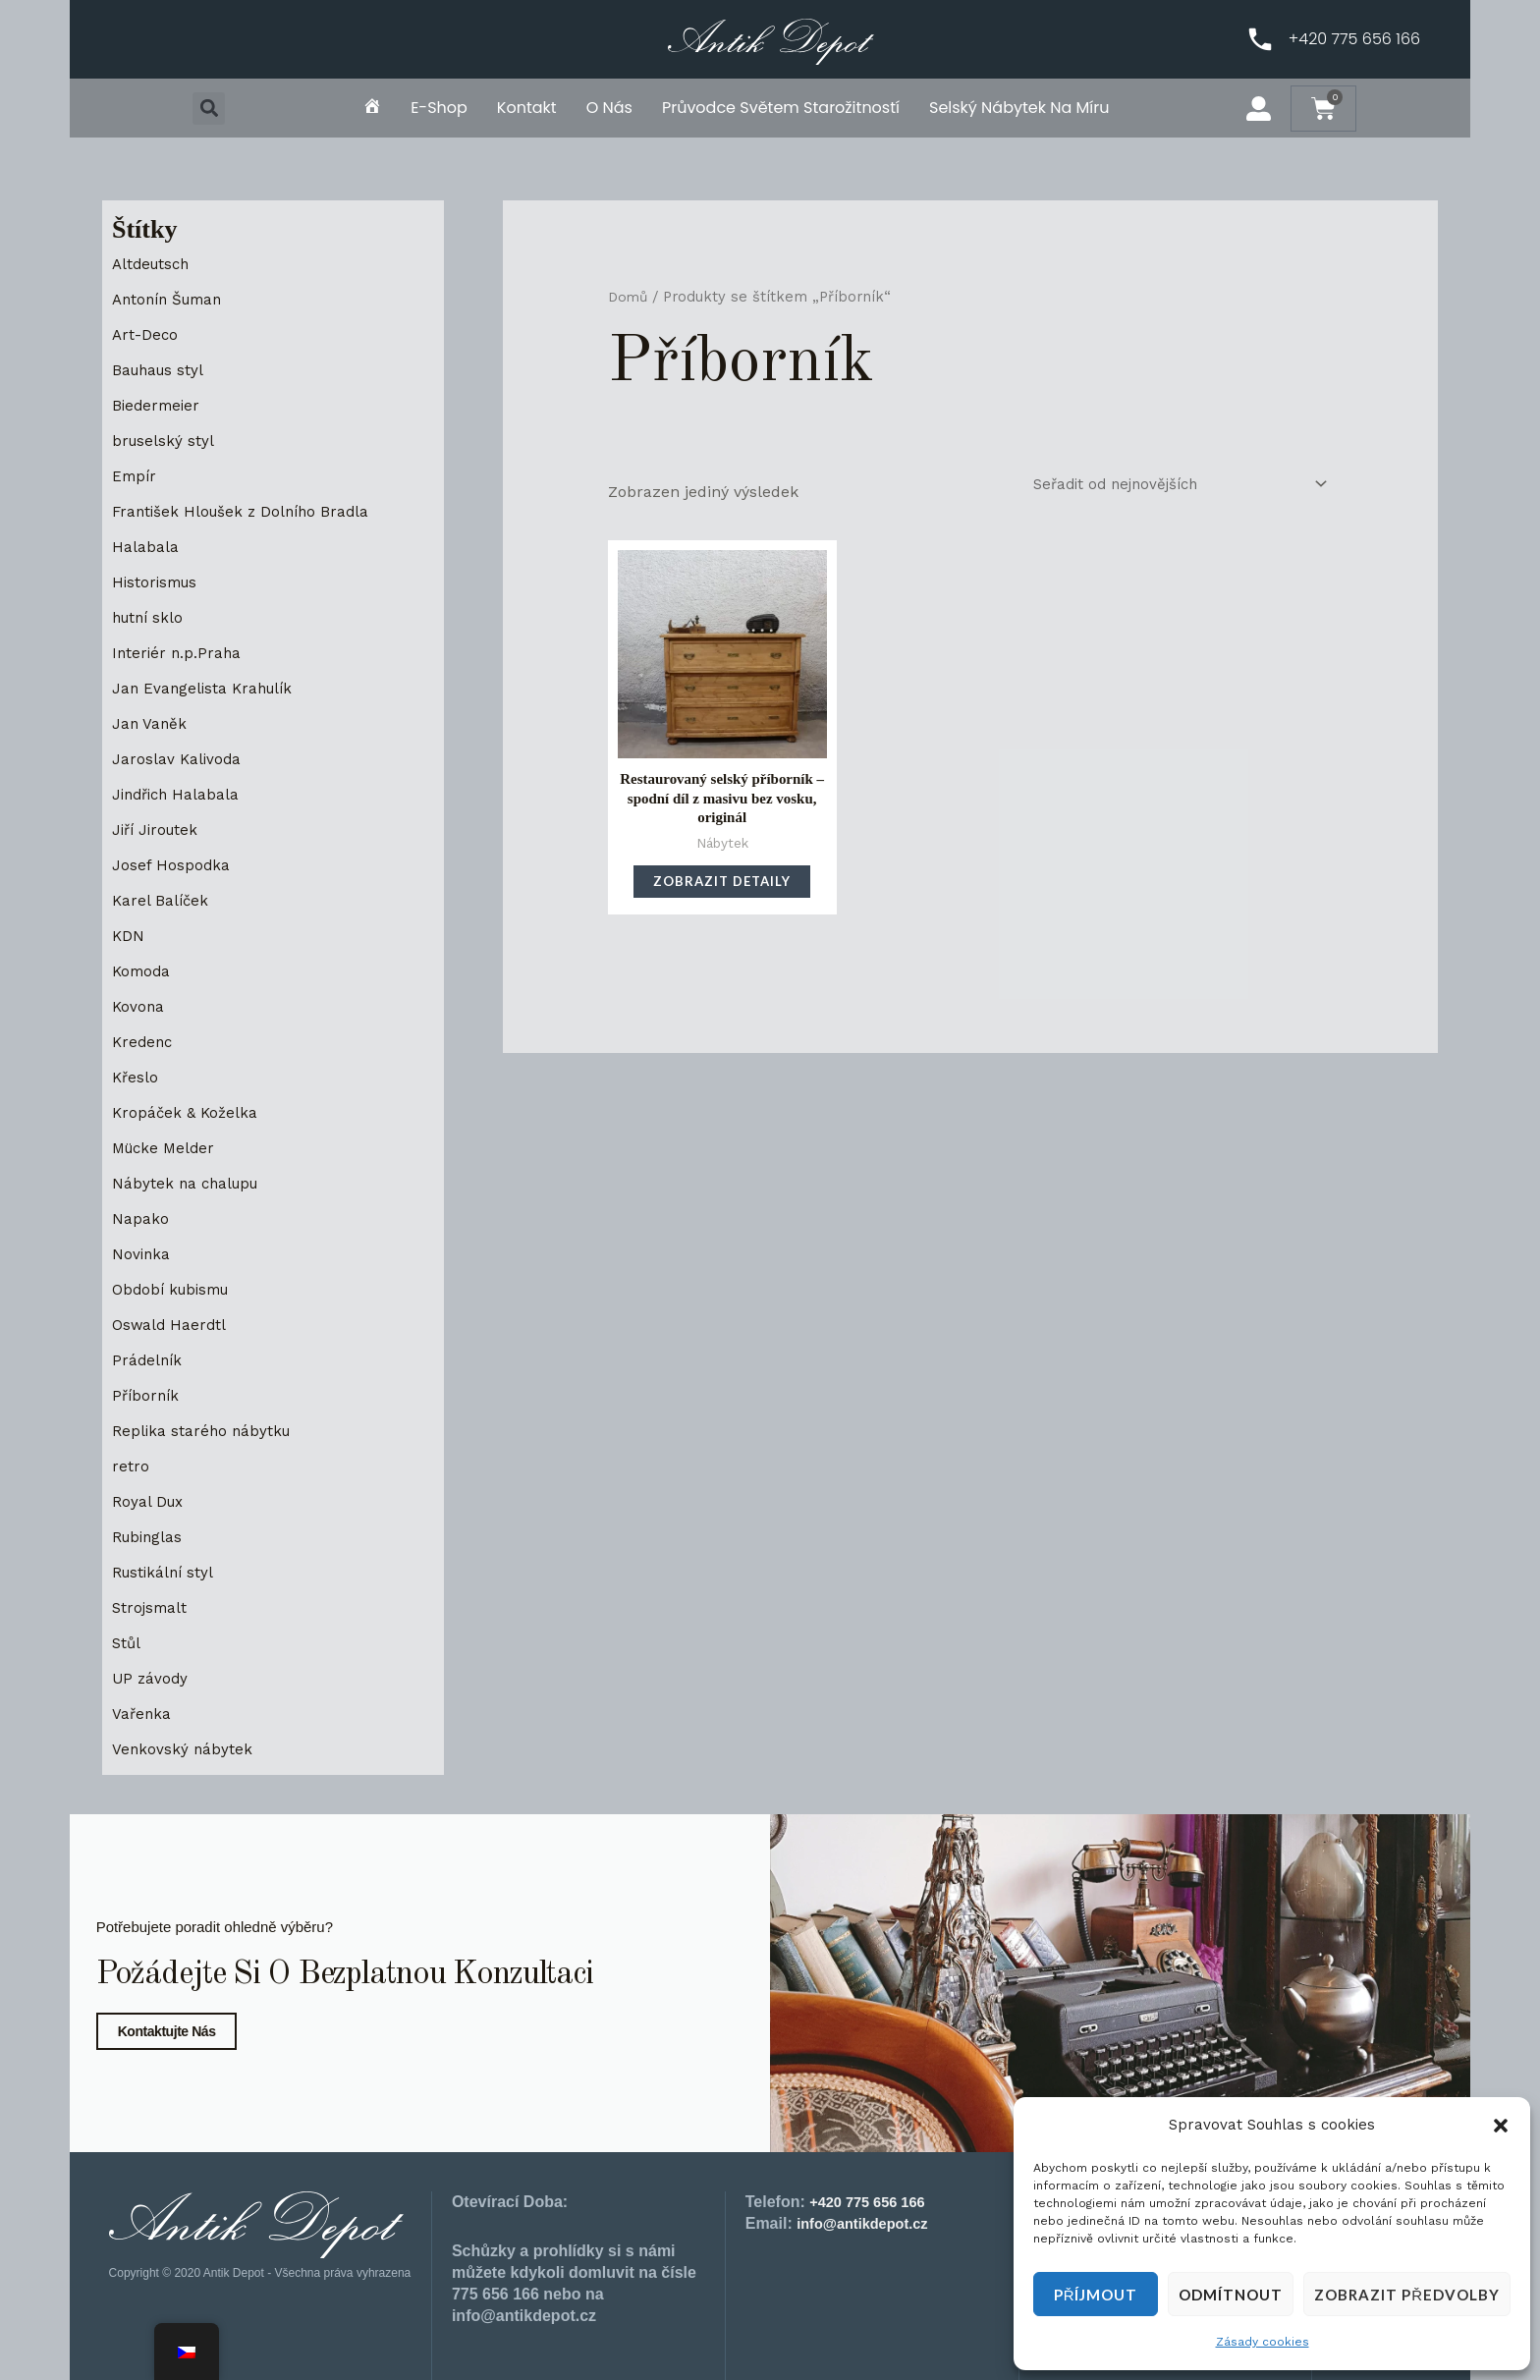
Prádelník (148, 1360)
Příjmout (1096, 2294)
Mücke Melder (166, 1147)
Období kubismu (175, 1289)
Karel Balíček (161, 900)
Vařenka (142, 1713)
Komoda (143, 971)
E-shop (439, 107)
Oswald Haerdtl (170, 1324)
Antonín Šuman (172, 299)
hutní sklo (150, 617)
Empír (135, 476)
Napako (140, 1218)
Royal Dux (149, 1501)
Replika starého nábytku (204, 1430)
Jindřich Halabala (179, 794)
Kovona (139, 1006)
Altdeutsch (153, 263)
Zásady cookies (1262, 2342)
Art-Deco (146, 334)
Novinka (142, 1254)
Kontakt (527, 107)
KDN (128, 935)
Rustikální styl (165, 1572)
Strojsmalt (151, 1607)
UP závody (151, 1678)
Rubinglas (149, 1536)
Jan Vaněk (150, 723)
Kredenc (144, 1041)
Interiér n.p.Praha (178, 652)
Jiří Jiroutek (158, 829)
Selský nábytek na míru (1019, 107)
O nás (609, 107)
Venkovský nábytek (183, 1749)
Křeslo (136, 1077)
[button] (1501, 2125)
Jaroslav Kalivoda (178, 758)
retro (130, 1466)
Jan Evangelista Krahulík (206, 688)
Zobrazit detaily (722, 889)
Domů (629, 296)
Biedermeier (158, 405)
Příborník (147, 1395)
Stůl (127, 1642)
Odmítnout (1231, 2294)
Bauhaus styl (161, 369)
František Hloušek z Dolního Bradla (245, 511)
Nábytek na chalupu (189, 1183)
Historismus (157, 582)
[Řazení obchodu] (1170, 486)
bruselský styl (164, 440)
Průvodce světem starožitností (781, 107)
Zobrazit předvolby (1407, 2294)
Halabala (145, 546)
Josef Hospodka (171, 865)
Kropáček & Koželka (187, 1112)
